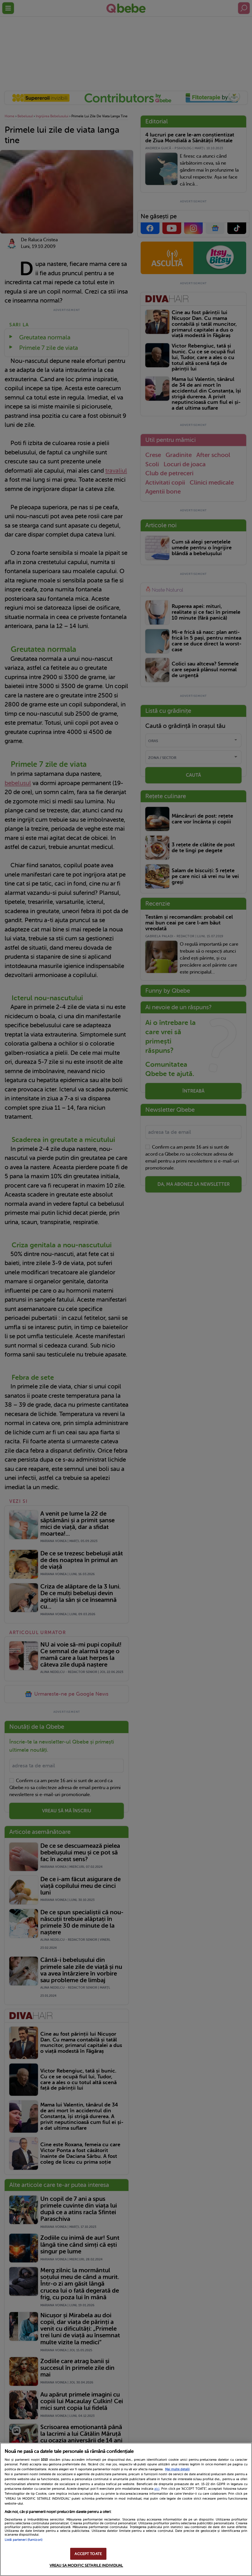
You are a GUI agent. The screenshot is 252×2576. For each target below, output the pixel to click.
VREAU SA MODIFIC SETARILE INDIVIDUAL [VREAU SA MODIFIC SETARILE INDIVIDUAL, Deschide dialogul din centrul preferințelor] (86, 2565)
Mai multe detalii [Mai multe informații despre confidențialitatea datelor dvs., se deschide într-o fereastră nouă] (177, 2469)
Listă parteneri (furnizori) (23, 2540)
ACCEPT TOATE (88, 2554)
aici (156, 2489)
